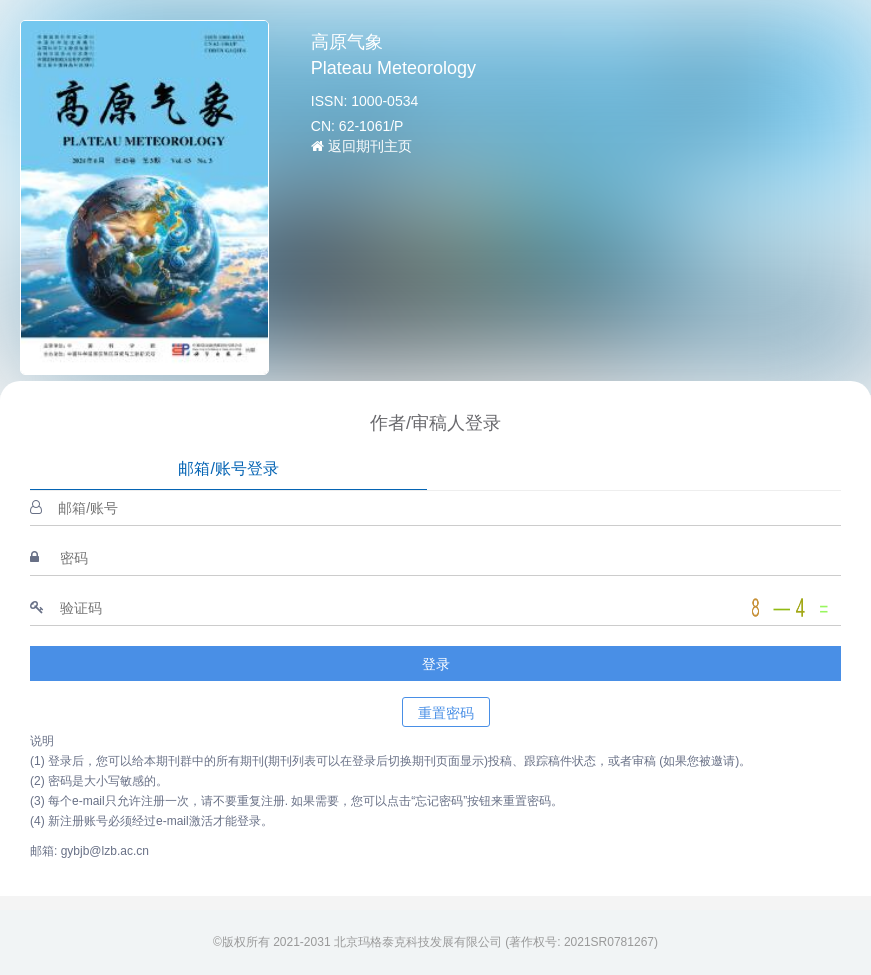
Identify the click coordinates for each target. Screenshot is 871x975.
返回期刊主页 (361, 146)
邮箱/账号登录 (228, 468)
